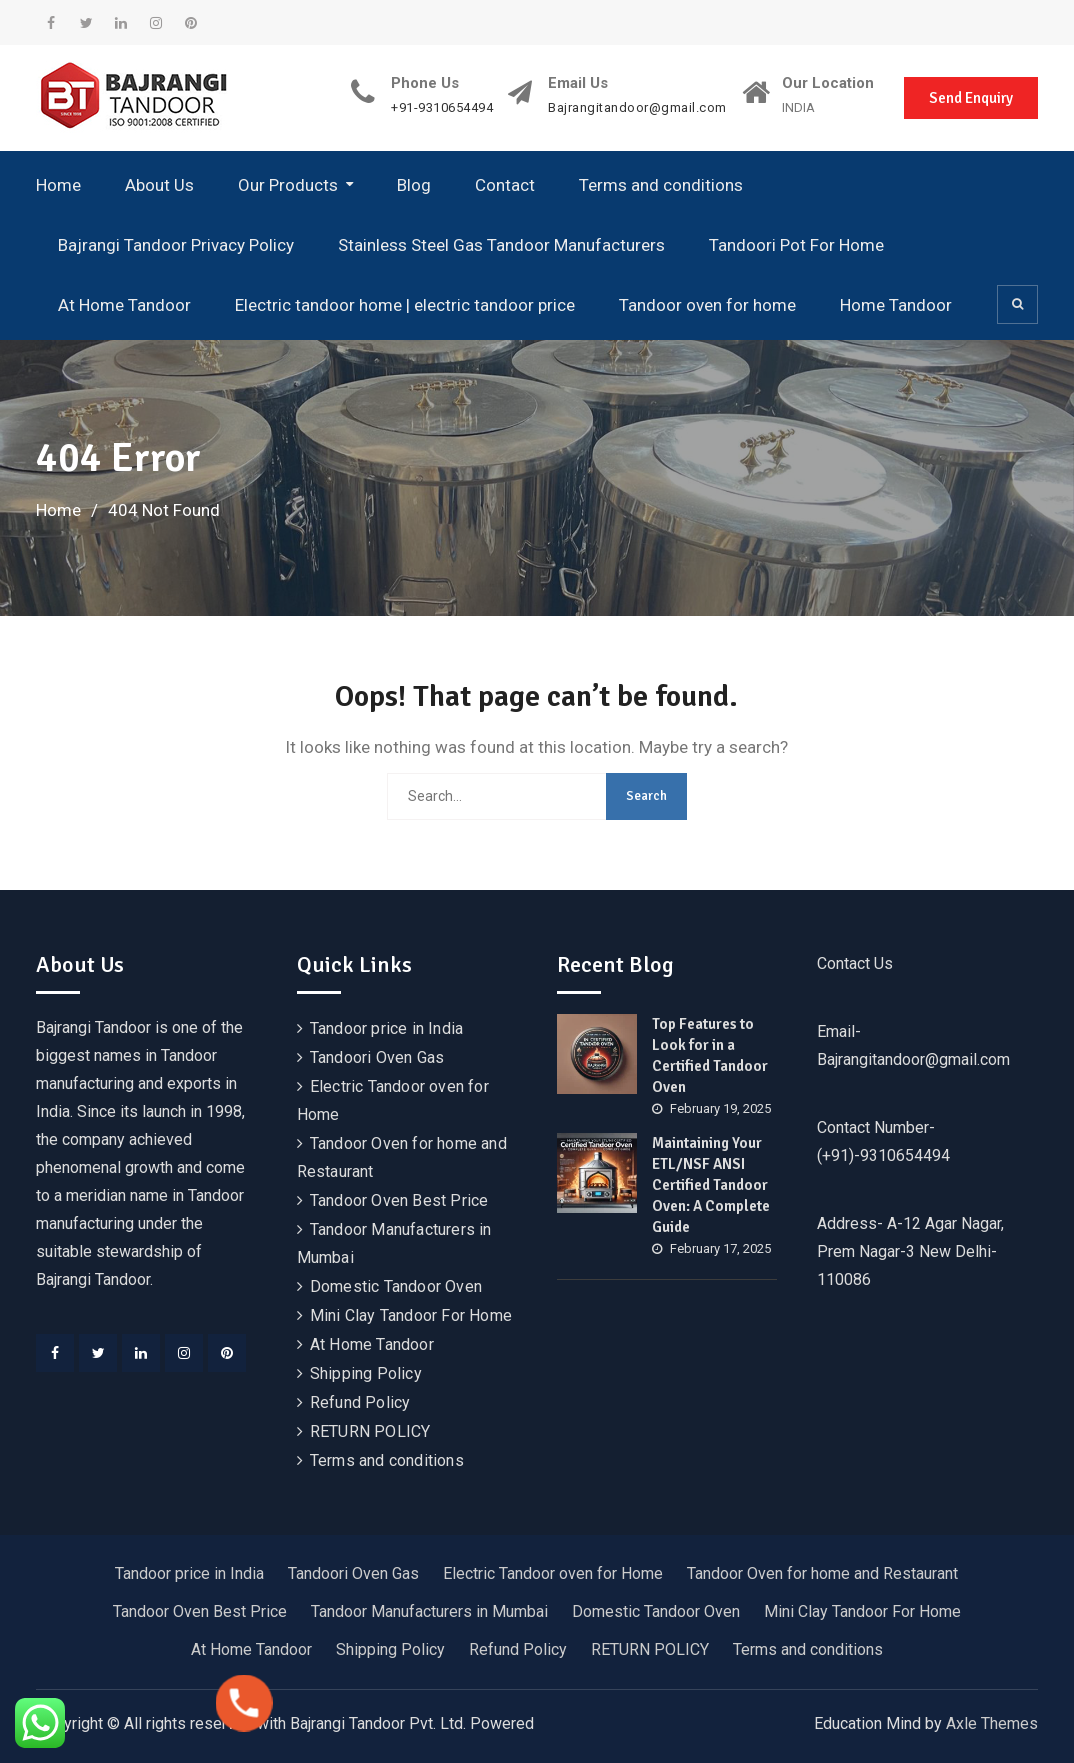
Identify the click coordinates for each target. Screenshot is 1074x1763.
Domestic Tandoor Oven (396, 1286)
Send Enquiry (971, 98)
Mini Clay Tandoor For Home (411, 1315)
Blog (414, 185)
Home (58, 185)
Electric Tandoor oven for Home (553, 1573)
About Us (159, 185)
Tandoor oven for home (707, 305)
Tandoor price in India (386, 1028)
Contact (505, 185)
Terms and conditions (661, 185)
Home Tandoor (896, 305)
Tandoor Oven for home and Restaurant (822, 1573)
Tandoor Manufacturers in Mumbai (429, 1611)
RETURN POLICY (370, 1431)
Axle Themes (992, 1723)
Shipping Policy (366, 1373)
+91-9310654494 (442, 108)
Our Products (288, 185)
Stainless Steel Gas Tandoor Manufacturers (501, 245)
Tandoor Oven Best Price (399, 1200)
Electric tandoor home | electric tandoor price (405, 305)
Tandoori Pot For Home (796, 245)
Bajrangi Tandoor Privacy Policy (176, 245)
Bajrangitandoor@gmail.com (637, 108)
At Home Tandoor (124, 305)
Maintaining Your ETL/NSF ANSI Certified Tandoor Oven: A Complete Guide (711, 1185)
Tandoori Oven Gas (377, 1057)
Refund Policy (360, 1402)
